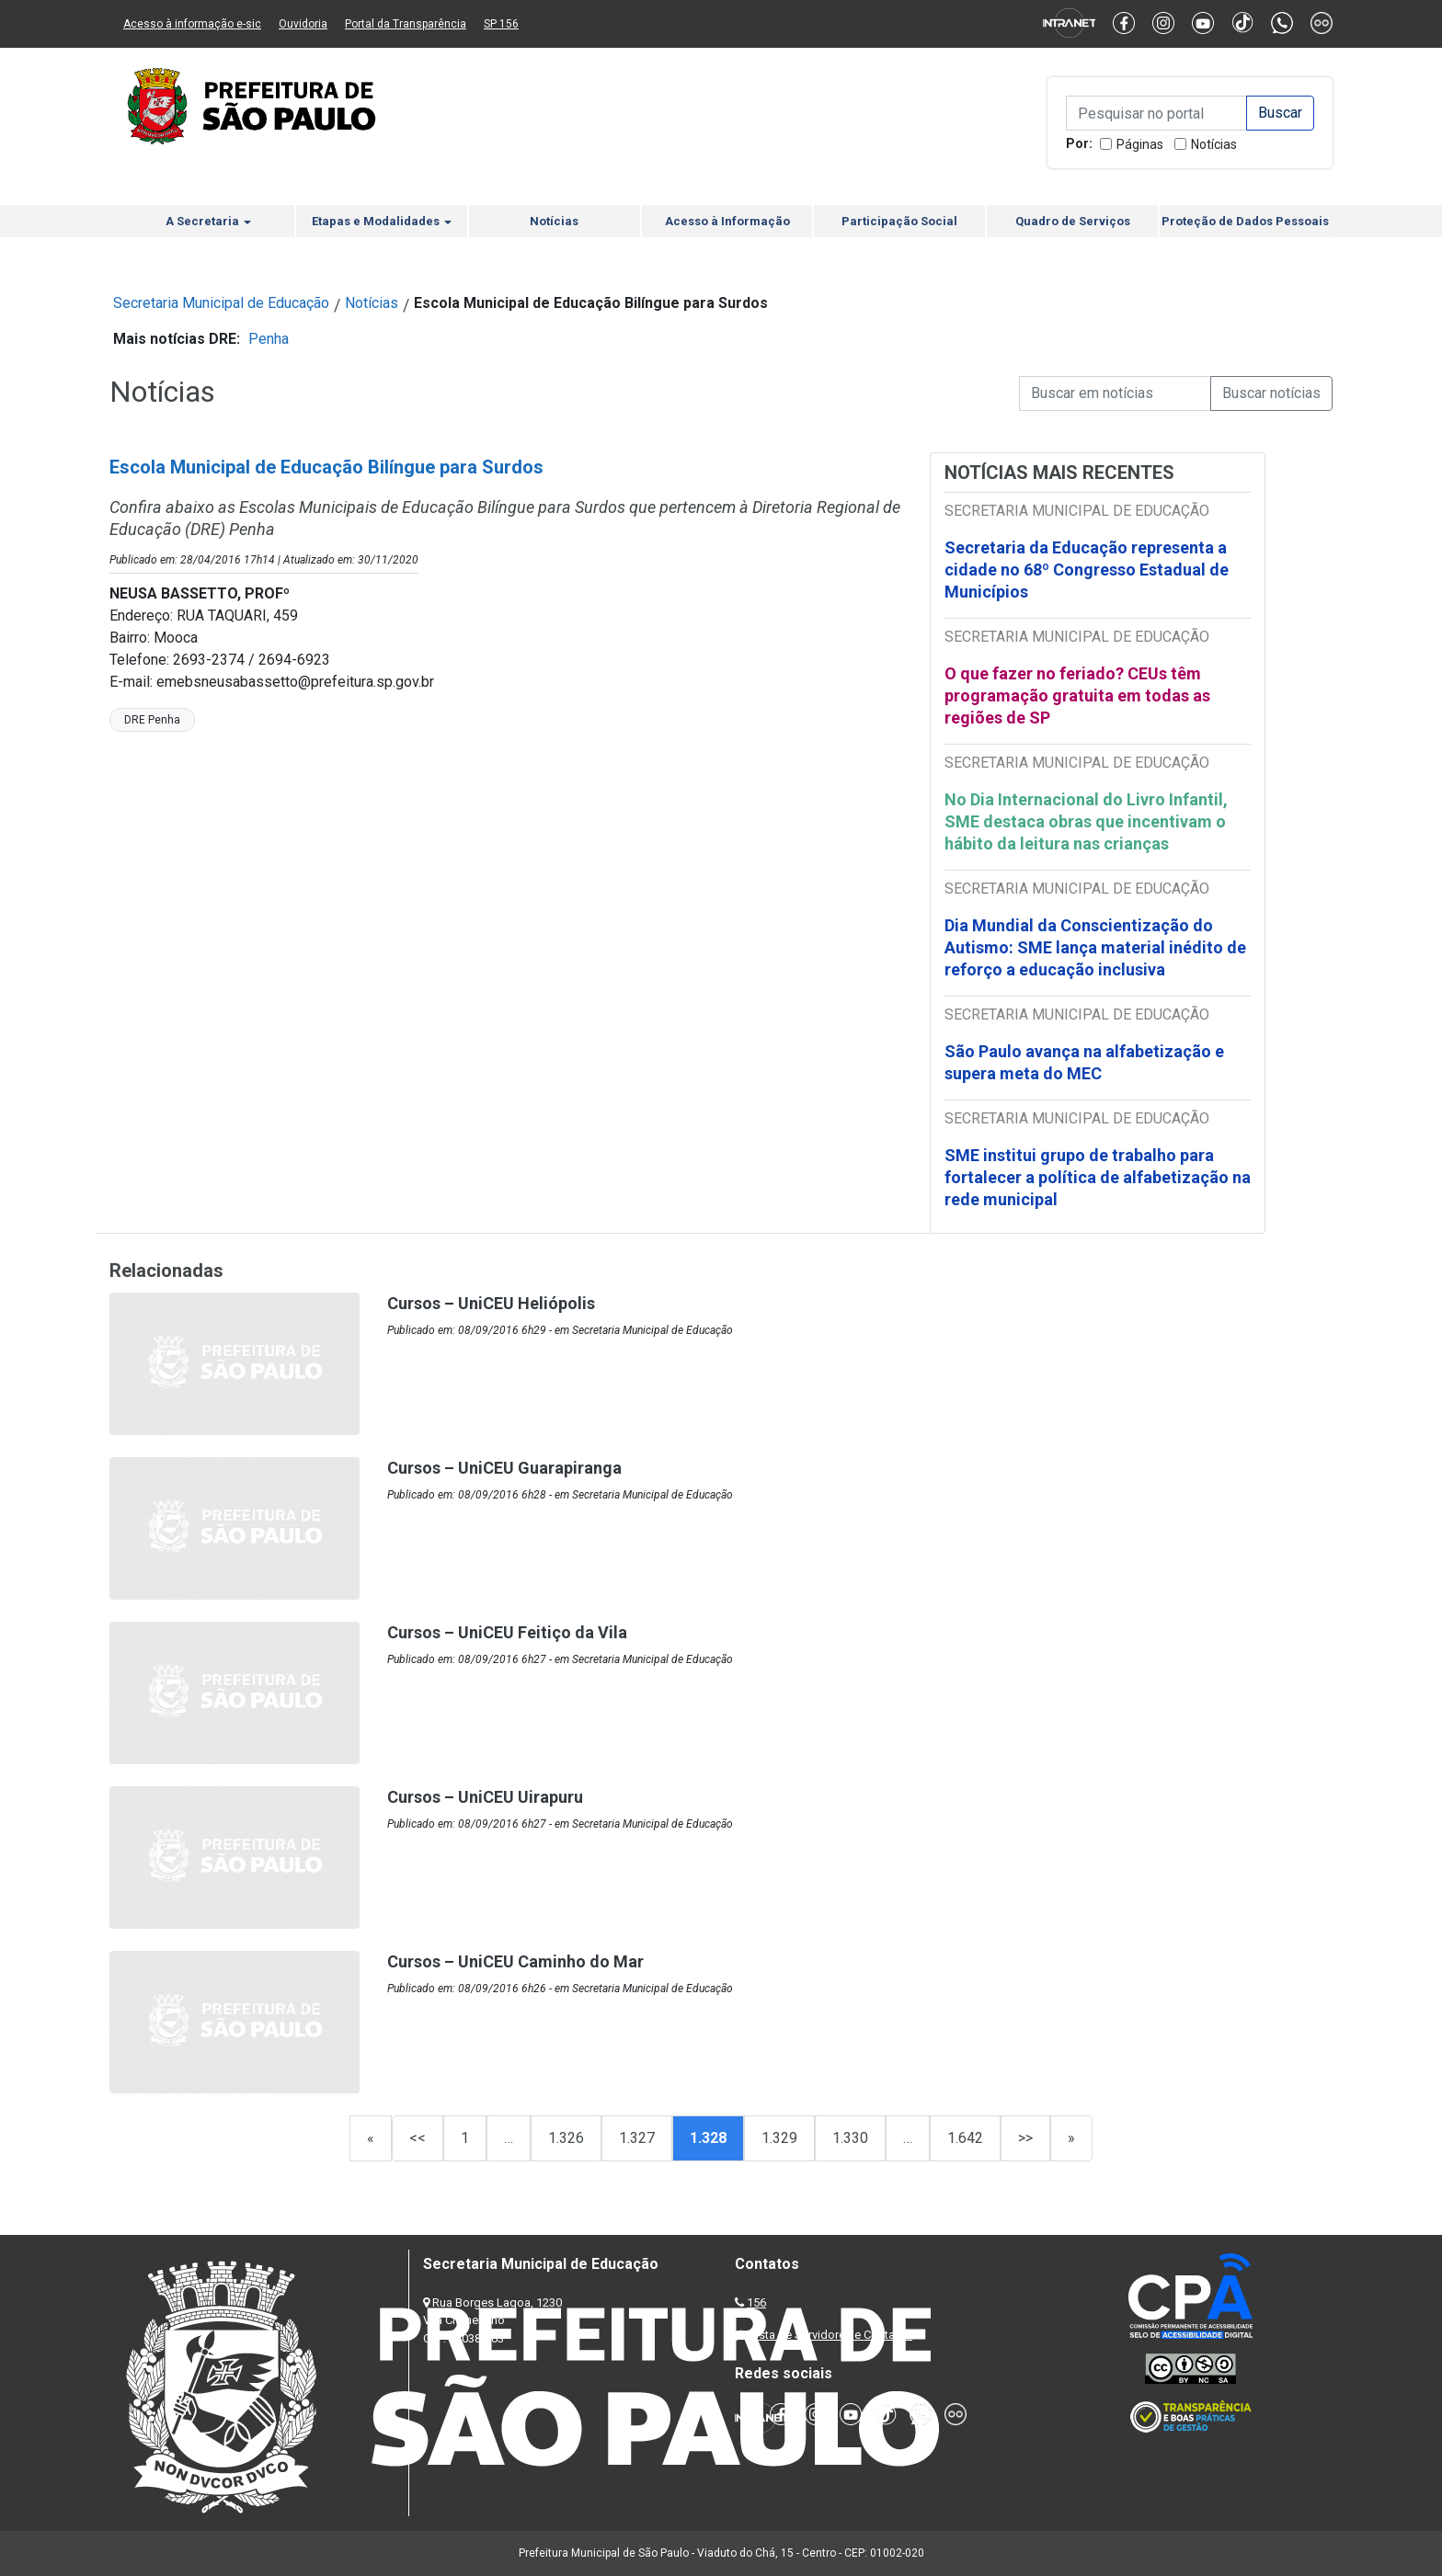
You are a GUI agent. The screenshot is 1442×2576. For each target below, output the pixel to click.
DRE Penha (152, 719)
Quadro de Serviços (1072, 221)
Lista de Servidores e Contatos (831, 2335)
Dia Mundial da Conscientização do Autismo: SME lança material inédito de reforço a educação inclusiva (1095, 947)
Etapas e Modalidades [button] (382, 221)
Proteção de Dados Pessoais (1245, 221)
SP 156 (501, 23)
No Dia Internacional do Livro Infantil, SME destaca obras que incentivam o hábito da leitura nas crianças (1086, 821)
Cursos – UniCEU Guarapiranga (504, 1467)
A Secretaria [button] (208, 221)
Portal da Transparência (405, 23)
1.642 (965, 2138)
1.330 (850, 2138)
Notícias (1214, 144)
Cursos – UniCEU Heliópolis (491, 1303)
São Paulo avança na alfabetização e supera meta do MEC (1084, 1062)
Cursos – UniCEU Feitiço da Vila (507, 1632)
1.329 (779, 2138)
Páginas (1139, 144)
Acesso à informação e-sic (192, 23)
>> (1025, 2138)
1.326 (566, 2138)
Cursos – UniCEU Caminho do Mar (515, 1961)
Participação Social (899, 221)
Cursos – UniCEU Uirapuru (485, 1797)
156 (756, 2302)
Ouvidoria (303, 23)
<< (417, 2138)
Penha (268, 339)
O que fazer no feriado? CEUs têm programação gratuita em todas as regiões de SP (1077, 695)
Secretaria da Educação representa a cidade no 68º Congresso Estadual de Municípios (1086, 569)
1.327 (637, 2138)
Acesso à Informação (727, 221)
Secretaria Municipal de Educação (221, 303)
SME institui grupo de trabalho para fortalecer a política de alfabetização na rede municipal (1097, 1177)
